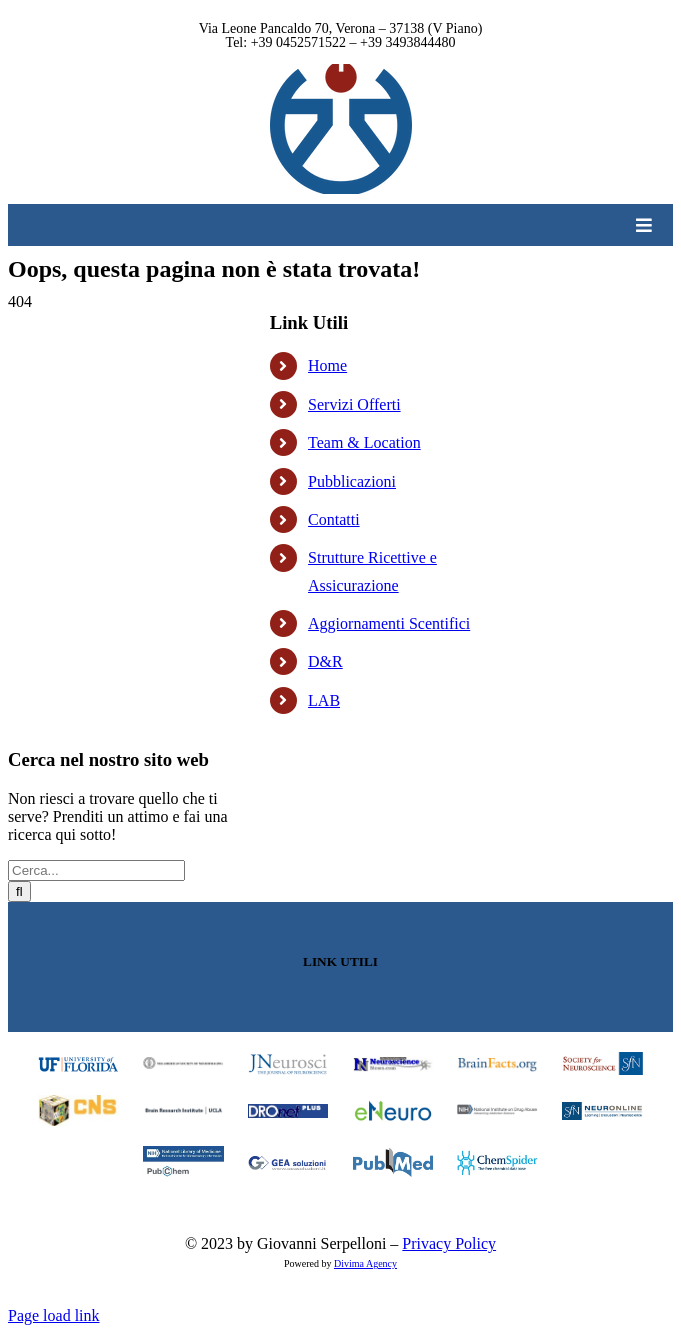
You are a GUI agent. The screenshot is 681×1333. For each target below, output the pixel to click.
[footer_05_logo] (497, 1064)
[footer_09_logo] (288, 1111)
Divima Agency (365, 1263)
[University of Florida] (78, 1060)
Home (327, 365)
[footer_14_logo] (288, 1163)
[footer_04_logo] (393, 1064)
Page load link (54, 1315)
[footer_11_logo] (497, 1111)
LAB (324, 700)
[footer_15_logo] (393, 1155)
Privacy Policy (449, 1243)
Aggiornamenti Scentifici (389, 623)
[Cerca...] (96, 870)
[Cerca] (19, 891)
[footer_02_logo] (183, 1064)
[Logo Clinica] (341, 71)
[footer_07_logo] (78, 1102)
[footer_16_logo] (497, 1155)
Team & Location (364, 442)
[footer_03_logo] (288, 1060)
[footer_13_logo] (183, 1153)
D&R (325, 661)
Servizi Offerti (354, 404)
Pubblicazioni (352, 481)
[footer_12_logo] (602, 1109)
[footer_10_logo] (393, 1106)
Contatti (334, 519)
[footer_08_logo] (183, 1111)
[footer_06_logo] (602, 1059)
